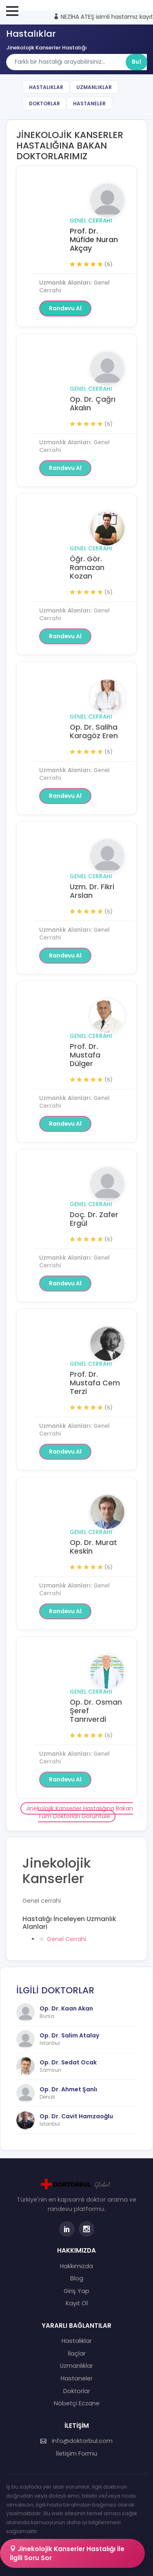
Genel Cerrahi (91, 221)
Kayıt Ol (77, 2303)
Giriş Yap (76, 2291)
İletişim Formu (76, 2453)
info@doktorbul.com (76, 2441)
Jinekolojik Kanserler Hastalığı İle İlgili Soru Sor (67, 2553)
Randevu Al (65, 308)
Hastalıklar (46, 87)
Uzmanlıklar (94, 87)
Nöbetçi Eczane (77, 2403)
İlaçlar (77, 2353)
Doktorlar (44, 103)
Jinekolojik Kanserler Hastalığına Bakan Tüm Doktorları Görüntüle (79, 1812)
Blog (76, 2278)
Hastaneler (89, 103)
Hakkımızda (76, 2266)
